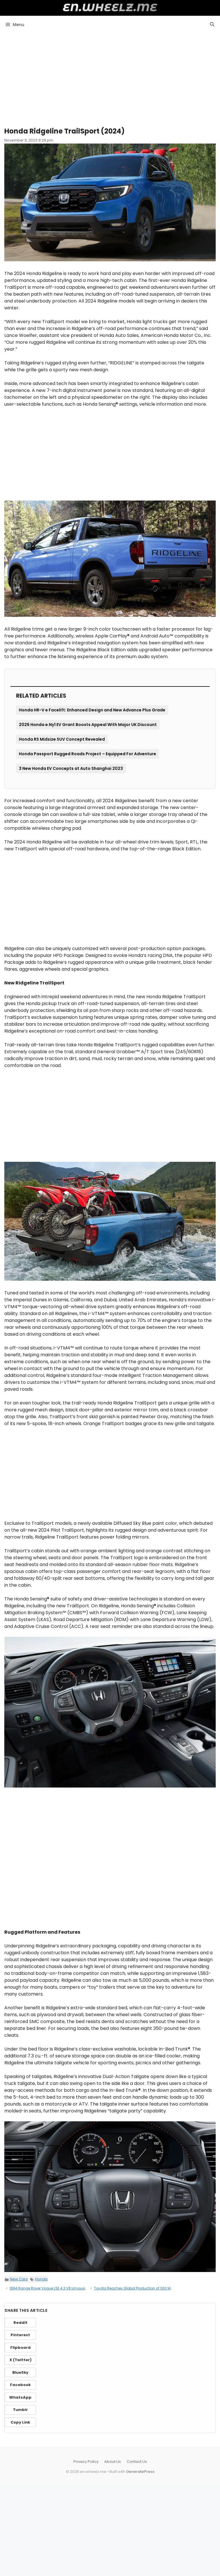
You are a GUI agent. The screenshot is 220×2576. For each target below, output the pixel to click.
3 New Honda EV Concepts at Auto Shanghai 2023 (71, 768)
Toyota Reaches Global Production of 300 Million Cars (141, 2288)
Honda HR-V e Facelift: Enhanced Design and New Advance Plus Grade (92, 710)
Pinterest (20, 2335)
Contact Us (137, 2461)
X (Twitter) (20, 2360)
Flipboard (20, 2347)
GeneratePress (140, 2471)
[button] (212, 24)
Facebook (20, 2384)
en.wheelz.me (110, 7)
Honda (41, 2279)
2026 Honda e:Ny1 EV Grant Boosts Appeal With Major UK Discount (88, 724)
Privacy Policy (86, 2461)
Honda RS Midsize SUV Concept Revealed (62, 739)
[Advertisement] (110, 77)
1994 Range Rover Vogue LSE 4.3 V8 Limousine (49, 2288)
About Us (112, 2461)
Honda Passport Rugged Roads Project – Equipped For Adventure (87, 754)
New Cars (19, 2279)
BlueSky (20, 2372)
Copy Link (20, 2422)
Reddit (20, 2322)
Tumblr (20, 2409)
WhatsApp (20, 2397)
